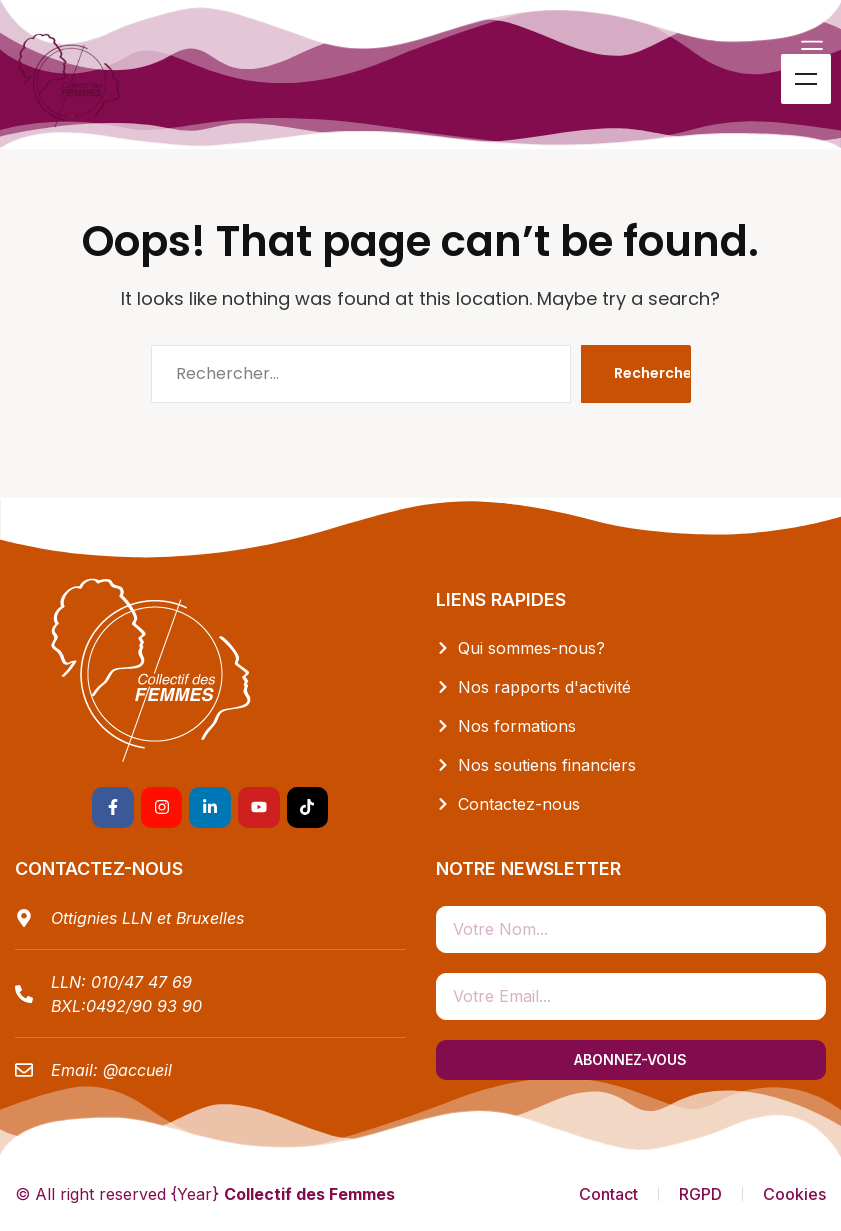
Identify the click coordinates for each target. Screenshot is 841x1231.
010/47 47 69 (141, 982)
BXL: (68, 1006)
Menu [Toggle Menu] (806, 79)
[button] (812, 49)
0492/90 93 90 (144, 1006)
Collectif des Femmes (309, 1194)
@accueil (137, 1070)
